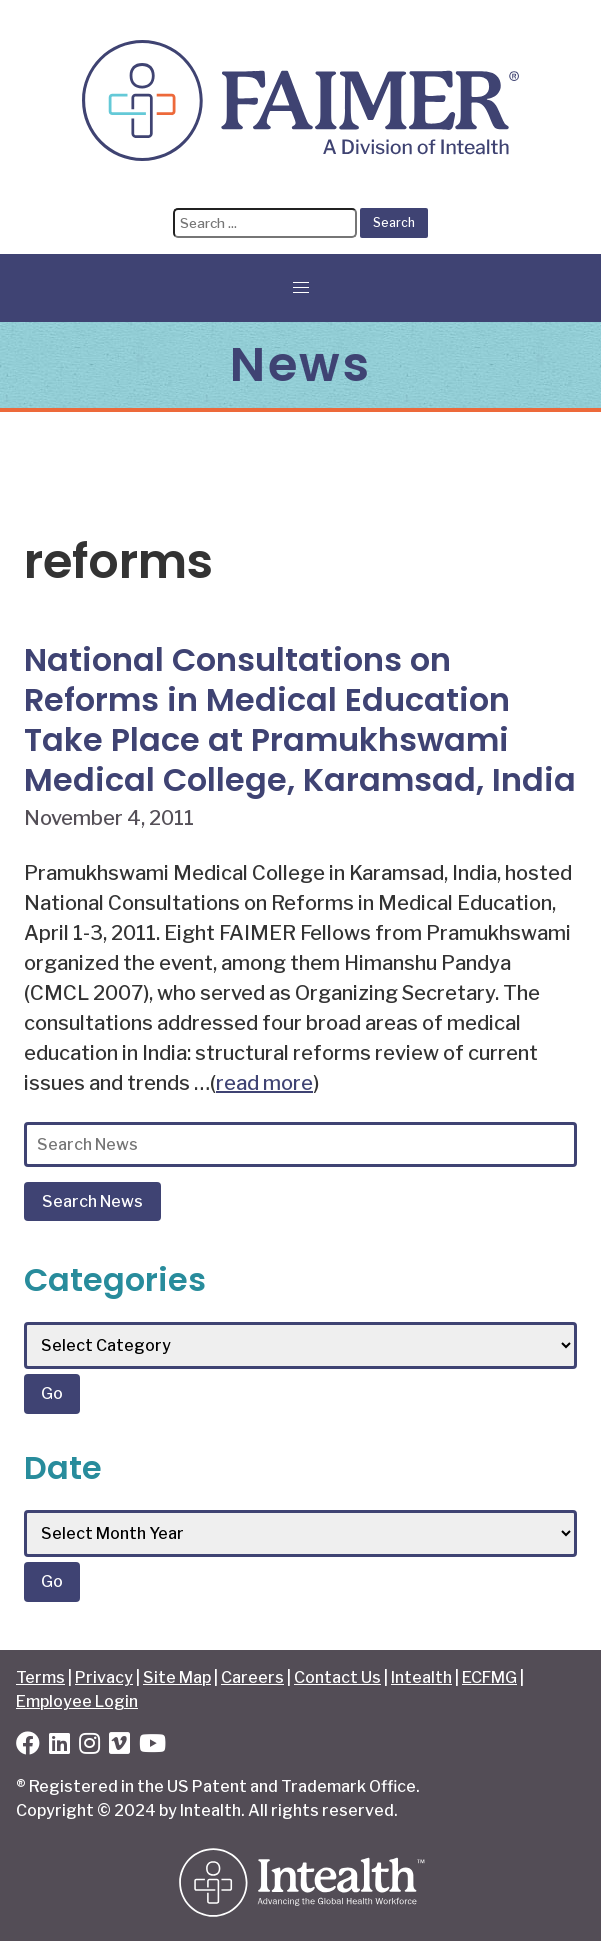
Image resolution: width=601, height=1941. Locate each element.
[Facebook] (28, 1746)
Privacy (104, 1677)
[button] (301, 288)
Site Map (177, 1677)
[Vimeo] (119, 1746)
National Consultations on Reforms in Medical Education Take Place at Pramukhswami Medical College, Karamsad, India (300, 719)
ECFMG (489, 1677)
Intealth (421, 1677)
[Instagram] (89, 1746)
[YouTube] (152, 1746)
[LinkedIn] (59, 1746)
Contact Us (337, 1677)
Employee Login (77, 1701)
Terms (40, 1677)
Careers (252, 1677)
